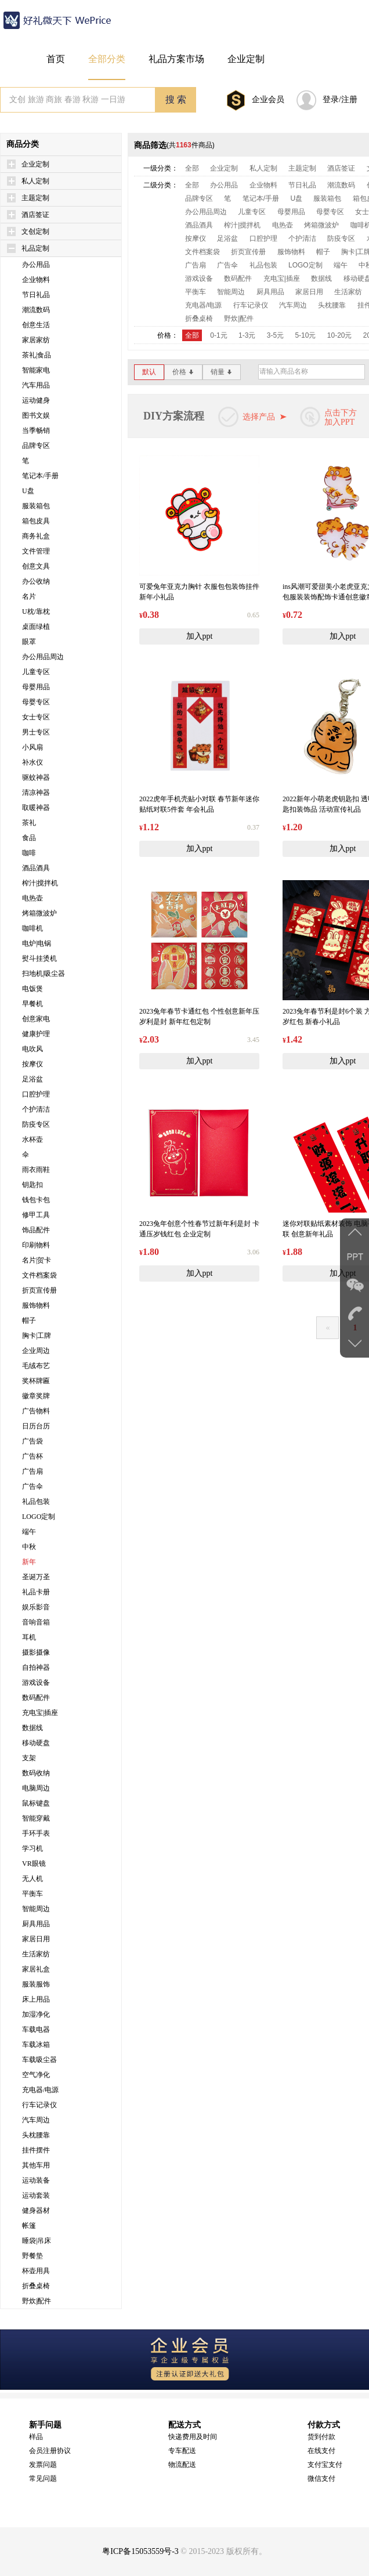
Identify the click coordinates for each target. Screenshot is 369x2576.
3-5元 (275, 335)
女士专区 (36, 717)
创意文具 (36, 566)
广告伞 (32, 1486)
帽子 (29, 1320)
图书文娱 (36, 415)
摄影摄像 (36, 1652)
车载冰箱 (36, 2044)
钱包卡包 (36, 1200)
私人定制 (35, 181)
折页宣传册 (39, 1290)
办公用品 (36, 265)
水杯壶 (32, 1139)
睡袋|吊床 (36, 2241)
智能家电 (36, 370)
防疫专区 (36, 1124)
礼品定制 (35, 248)
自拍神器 (36, 1667)
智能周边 (36, 1909)
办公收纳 (36, 581)
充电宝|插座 (40, 1713)
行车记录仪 (39, 2105)
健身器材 (36, 2210)
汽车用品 (36, 385)
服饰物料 (36, 1305)
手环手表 (36, 1833)
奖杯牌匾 (36, 1381)
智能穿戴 (36, 1818)
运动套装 (36, 2195)
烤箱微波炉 (39, 913)
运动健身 (36, 400)
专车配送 (182, 2451)
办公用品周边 (43, 657)
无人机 (32, 1879)
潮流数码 (36, 310)
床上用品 (36, 1999)
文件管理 (36, 551)
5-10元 (305, 335)
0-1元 (218, 335)
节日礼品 (36, 295)
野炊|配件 (36, 2301)
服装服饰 (36, 1984)
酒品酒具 (36, 868)
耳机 (29, 1637)
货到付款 (321, 2437)
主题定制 (35, 198)
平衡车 (32, 1894)
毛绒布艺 (36, 1366)
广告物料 (36, 1411)
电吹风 (32, 1049)
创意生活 (36, 325)
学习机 (32, 1848)
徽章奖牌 (36, 1396)
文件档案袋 (39, 1275)
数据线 (32, 1728)
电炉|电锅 (36, 943)
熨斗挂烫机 (39, 958)
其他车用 (36, 2165)
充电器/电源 (40, 2090)
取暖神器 (36, 808)
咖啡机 (32, 928)
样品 (36, 2437)
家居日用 (36, 1939)
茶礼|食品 (36, 355)
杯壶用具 (36, 2271)
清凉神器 (36, 792)
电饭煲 (32, 989)
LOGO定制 (38, 1517)
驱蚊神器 (36, 777)
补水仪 (32, 762)
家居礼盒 (36, 1969)
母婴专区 (36, 702)
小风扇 (32, 747)
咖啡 (29, 853)
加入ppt (199, 636)
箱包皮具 (36, 521)
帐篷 (29, 2226)
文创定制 (35, 231)
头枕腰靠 (36, 2135)
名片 (29, 596)
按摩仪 (32, 1064)
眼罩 (29, 642)
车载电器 (36, 2029)
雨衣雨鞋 (36, 1170)
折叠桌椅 (36, 2286)
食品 (29, 838)
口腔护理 (36, 1094)
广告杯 (32, 1456)
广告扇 (32, 1471)
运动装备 (36, 2180)
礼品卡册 (36, 1592)
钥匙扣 (32, 1185)
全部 (192, 168)
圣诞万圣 (36, 1577)
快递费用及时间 (192, 2437)
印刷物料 (36, 1245)
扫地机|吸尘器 (43, 973)
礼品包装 (36, 1501)
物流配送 (182, 2465)
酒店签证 (35, 215)
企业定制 (35, 164)
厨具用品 (36, 1924)
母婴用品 (36, 687)
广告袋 (32, 1441)
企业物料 (36, 280)
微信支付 (321, 2478)
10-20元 (339, 335)
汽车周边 (36, 2120)
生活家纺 (36, 1954)
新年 (29, 1562)
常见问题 (43, 2478)
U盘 (28, 491)
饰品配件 (36, 1230)
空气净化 (36, 2075)
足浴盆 (32, 1079)
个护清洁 (36, 1109)
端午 (29, 1532)
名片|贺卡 (36, 1260)
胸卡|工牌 (36, 1336)
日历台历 (36, 1426)
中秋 (29, 1547)
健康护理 (36, 1034)
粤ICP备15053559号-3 (140, 2551)
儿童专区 (36, 672)
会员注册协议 (50, 2451)
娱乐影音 (36, 1607)
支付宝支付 (325, 2465)
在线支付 (321, 2451)
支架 (29, 1758)
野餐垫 (32, 2256)
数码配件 (36, 1698)
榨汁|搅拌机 (40, 883)
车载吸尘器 (39, 2060)
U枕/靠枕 (36, 611)
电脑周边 (36, 1788)
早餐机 (32, 1004)
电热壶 (32, 898)
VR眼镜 (34, 1863)
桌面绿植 (36, 627)
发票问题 (43, 2465)
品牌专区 (36, 446)
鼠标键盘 (36, 1803)
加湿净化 (36, 2014)
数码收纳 (36, 1773)
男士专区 (36, 732)
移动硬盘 (36, 1743)
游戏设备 (36, 1682)
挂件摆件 (36, 2150)
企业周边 (36, 1351)
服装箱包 (36, 506)
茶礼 (29, 823)
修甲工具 (36, 1215)
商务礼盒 (36, 536)
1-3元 (246, 335)
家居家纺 (36, 340)
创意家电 (36, 1019)
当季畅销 (36, 430)
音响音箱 (36, 1622)
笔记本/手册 (40, 476)
